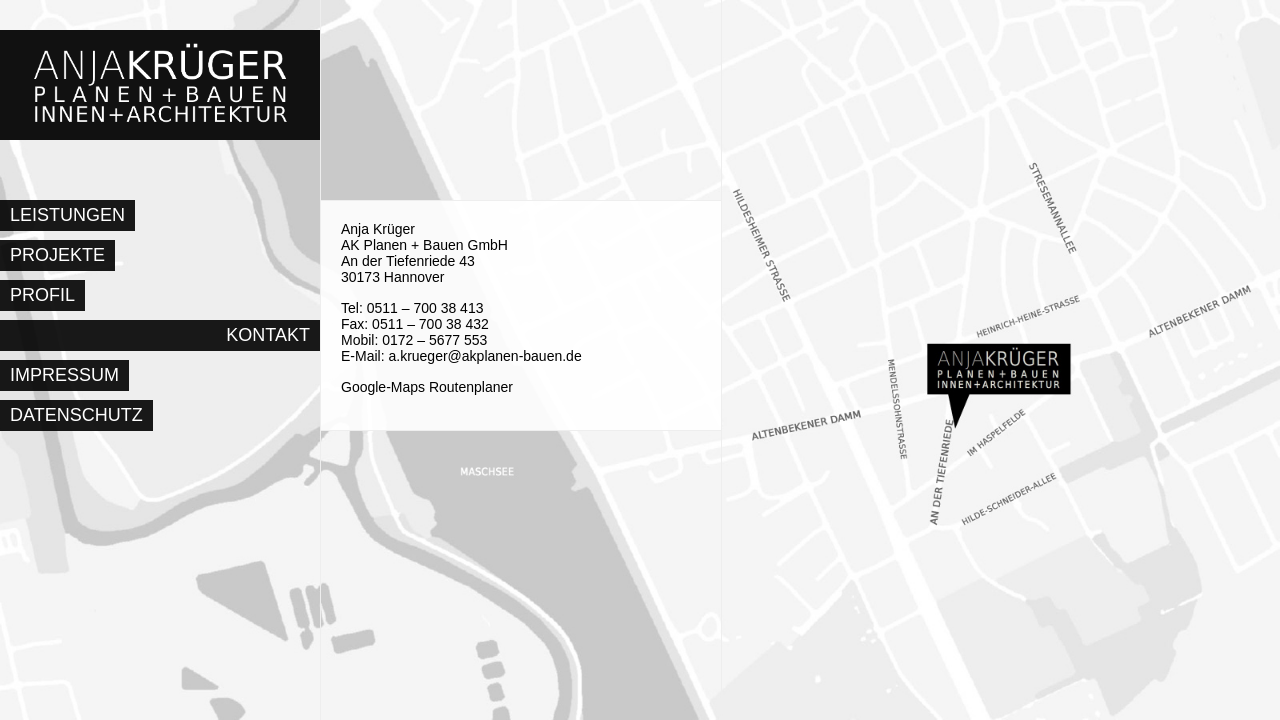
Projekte (57, 255)
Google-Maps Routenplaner (427, 387)
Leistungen (67, 215)
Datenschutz (76, 415)
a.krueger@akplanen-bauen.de (484, 356)
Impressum (64, 375)
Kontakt (268, 335)
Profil (42, 295)
